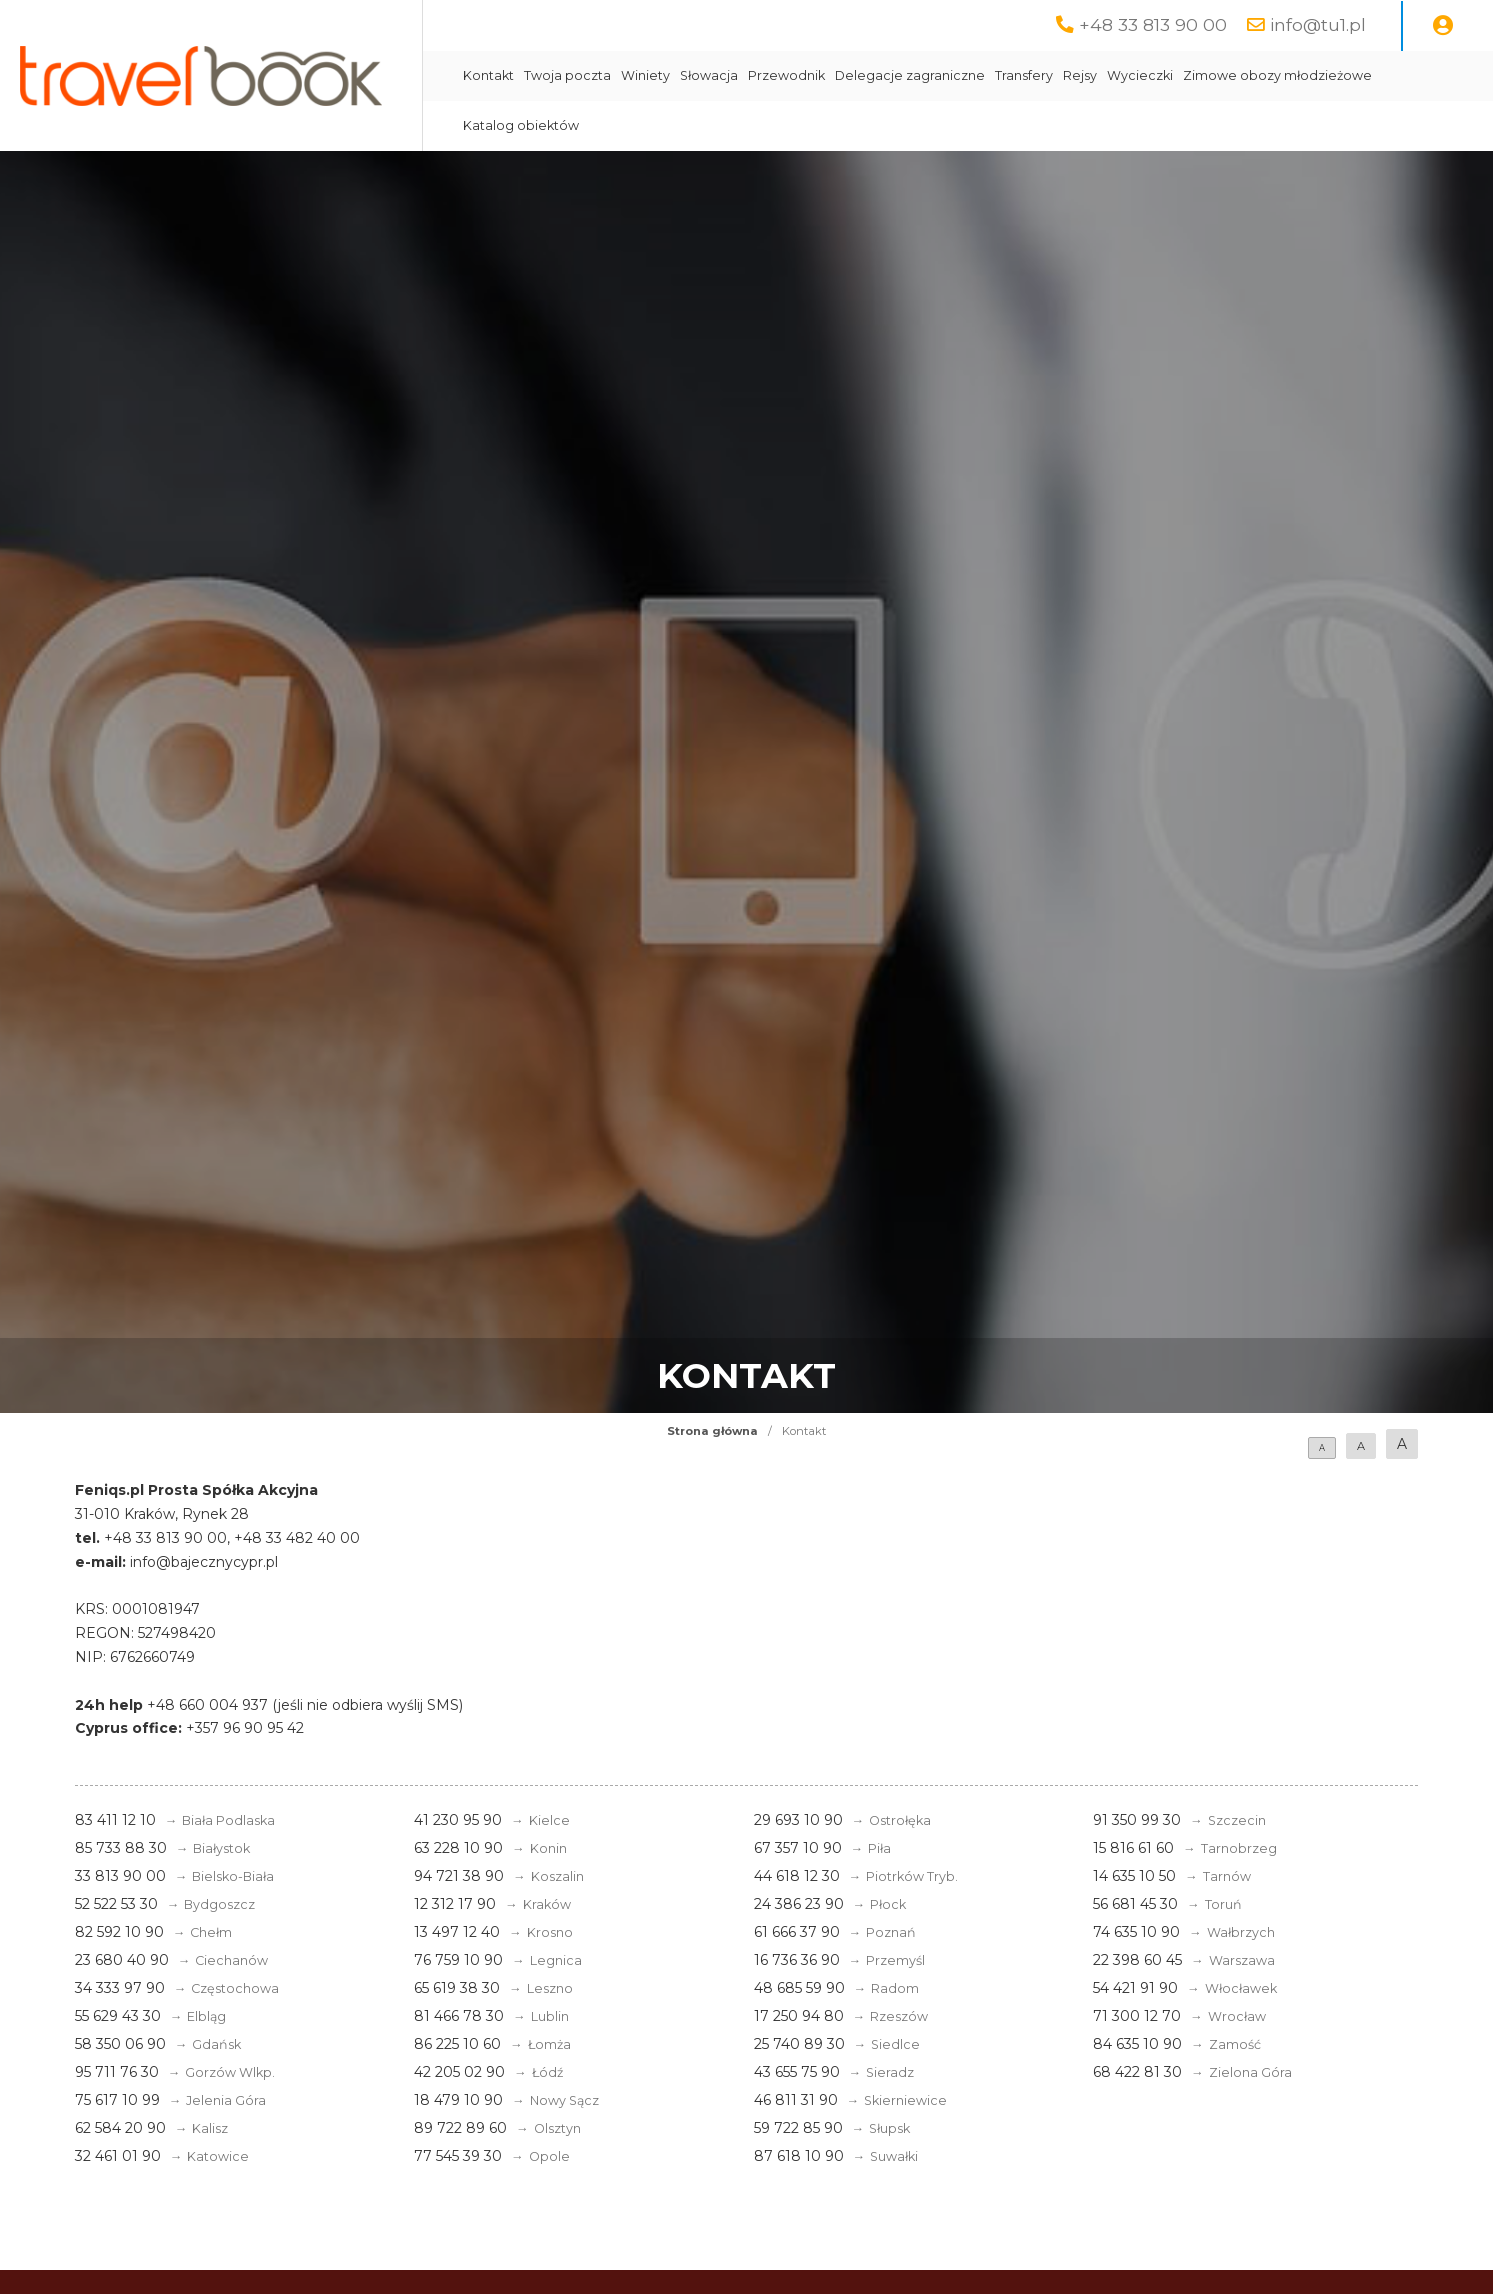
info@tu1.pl (1318, 24)
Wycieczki (1140, 75)
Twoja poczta (567, 75)
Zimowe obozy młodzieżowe (1277, 75)
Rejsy (1080, 75)
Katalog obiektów (521, 125)
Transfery (1024, 75)
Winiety (645, 75)
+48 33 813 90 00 (1153, 24)
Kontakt (488, 75)
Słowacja (709, 75)
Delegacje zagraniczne (910, 75)
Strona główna (712, 1431)
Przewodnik (786, 75)
